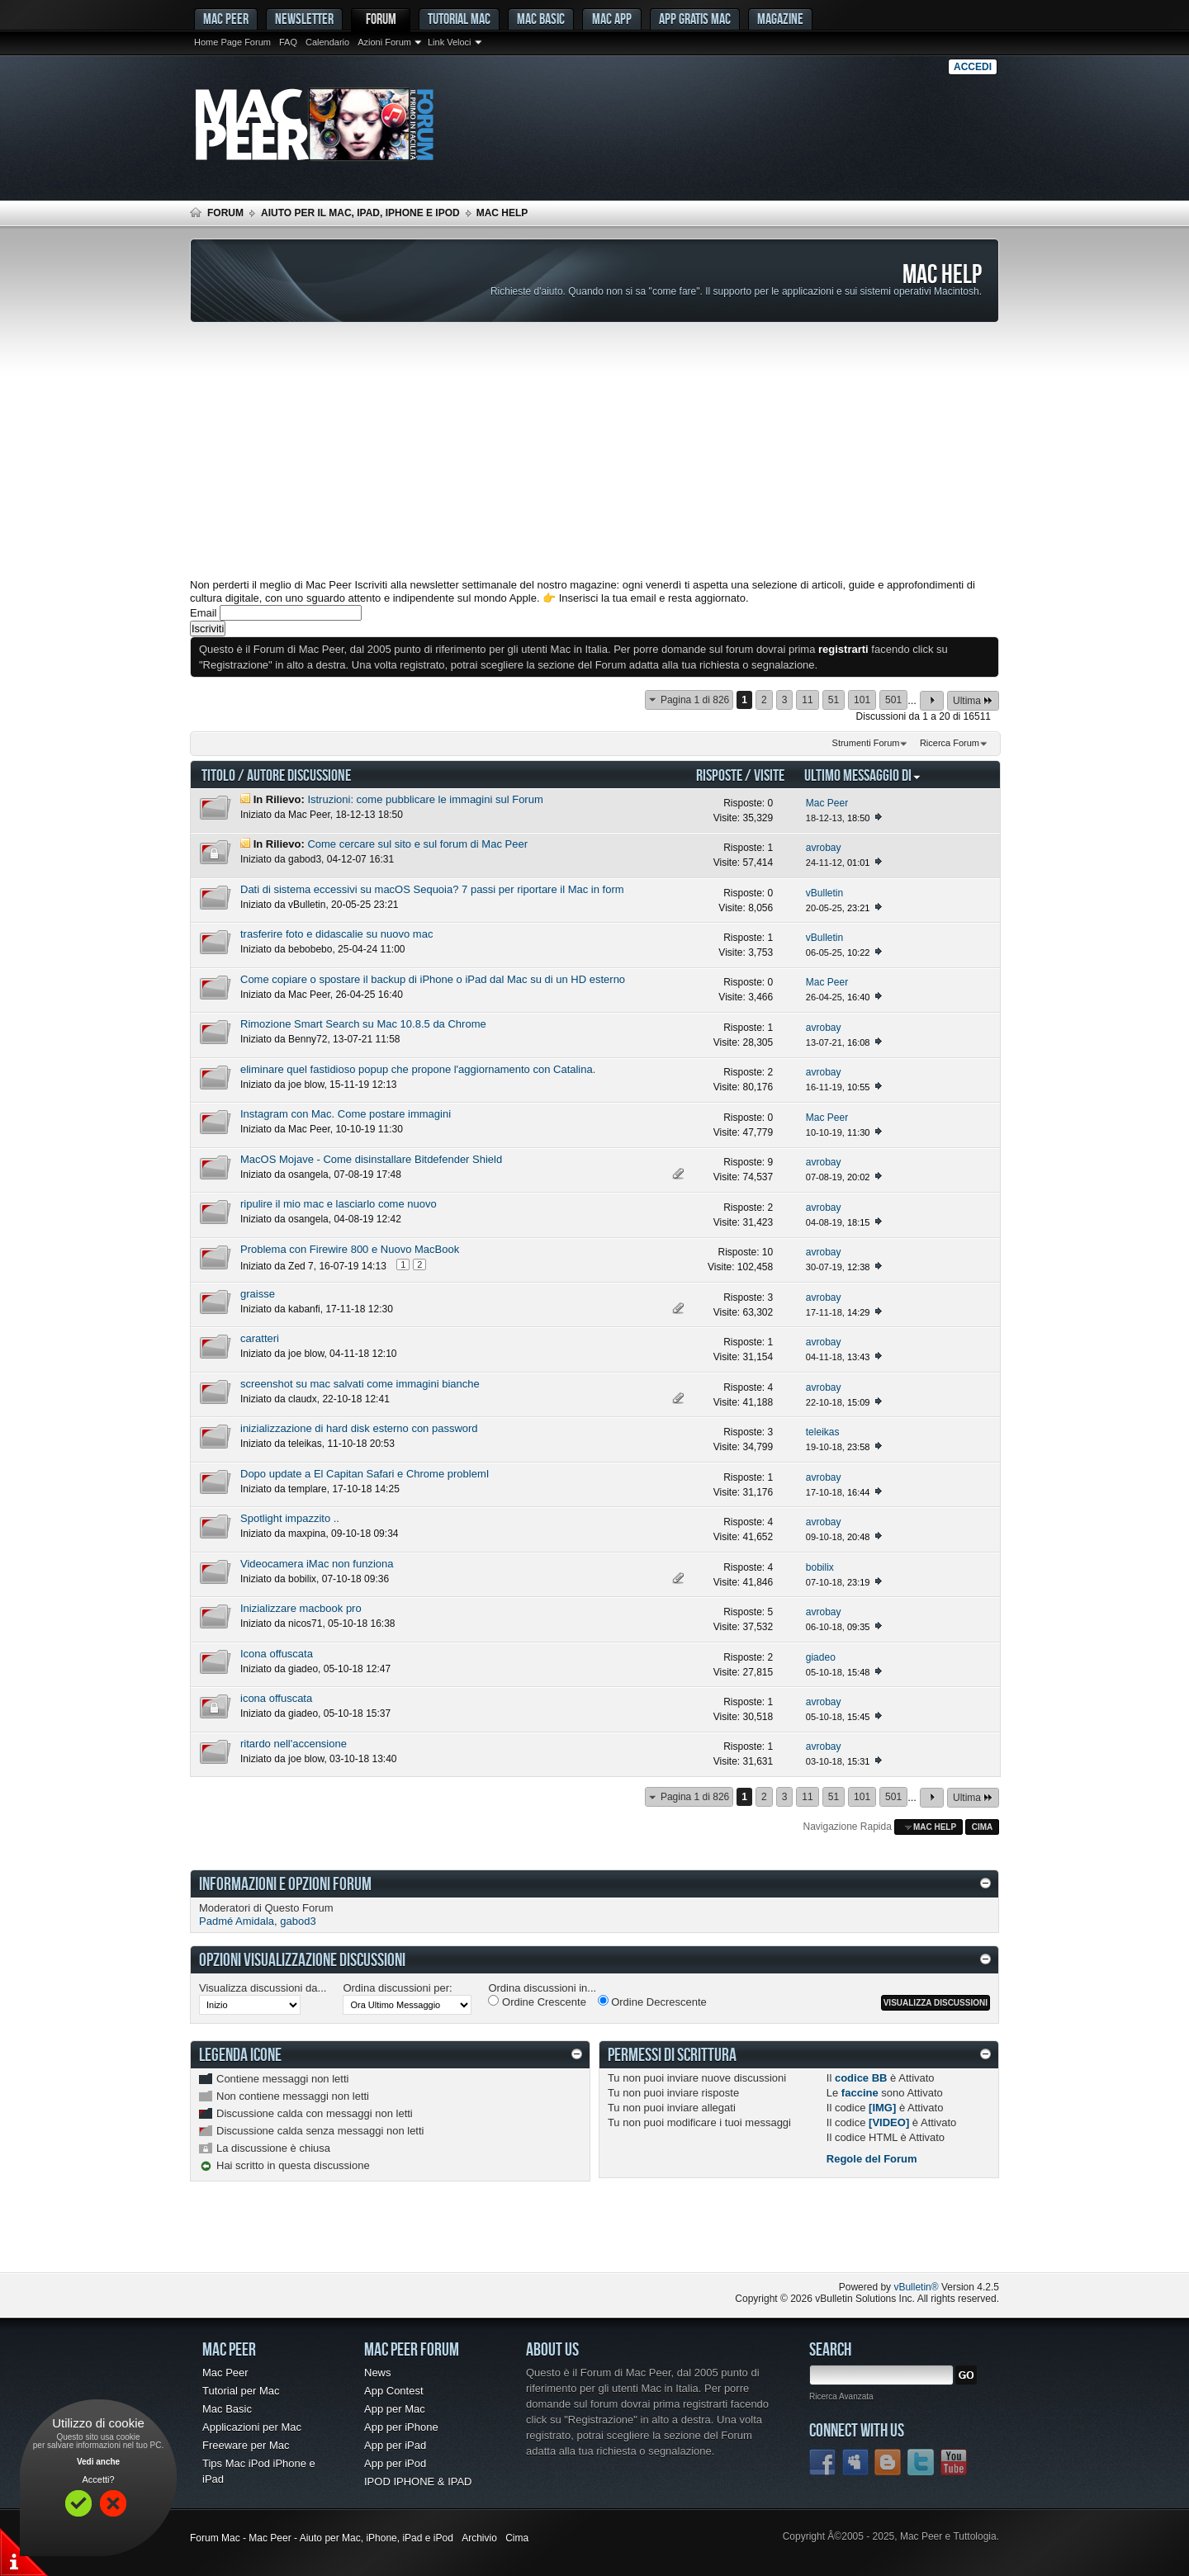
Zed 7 (301, 1266)
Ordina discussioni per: (397, 1988)
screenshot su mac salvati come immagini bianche (360, 1384)
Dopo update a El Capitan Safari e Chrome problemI (364, 1474)
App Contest (394, 2391)
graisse (257, 1294)
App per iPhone (401, 2427)
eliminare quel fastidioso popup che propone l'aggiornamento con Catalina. (417, 1069)
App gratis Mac (695, 18)
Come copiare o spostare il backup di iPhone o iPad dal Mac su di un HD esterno (432, 979)
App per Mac (394, 2409)
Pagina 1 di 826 (695, 700)
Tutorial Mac (459, 18)
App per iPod (395, 2463)
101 (862, 700)
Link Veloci (449, 42)
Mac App (612, 18)
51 (833, 700)
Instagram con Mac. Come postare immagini (345, 1114)
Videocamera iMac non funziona (317, 1563)
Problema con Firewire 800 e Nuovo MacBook (349, 1249)
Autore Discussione (299, 774)
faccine (860, 2093)
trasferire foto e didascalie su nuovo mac (336, 934)
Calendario (327, 42)
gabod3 (304, 859)
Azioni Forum (384, 42)
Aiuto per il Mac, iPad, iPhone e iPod (360, 213)
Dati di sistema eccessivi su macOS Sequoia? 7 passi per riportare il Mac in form (432, 889)
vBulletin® (915, 2287)
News (377, 2372)
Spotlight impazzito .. (289, 1518)
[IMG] (882, 2107)
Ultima (973, 700)
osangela (308, 1174)
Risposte (719, 774)
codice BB (861, 2078)
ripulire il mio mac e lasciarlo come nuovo (338, 1204)
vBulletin (306, 904)
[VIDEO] (889, 2122)
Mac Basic (541, 18)
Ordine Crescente (537, 2001)
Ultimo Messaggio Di (862, 774)
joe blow (306, 1084)
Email (203, 613)
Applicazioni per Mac (251, 2427)
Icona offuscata (276, 1653)
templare (307, 1489)
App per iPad (395, 2445)
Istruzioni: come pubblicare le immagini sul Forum (424, 799)
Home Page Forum (232, 42)
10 (767, 1252)
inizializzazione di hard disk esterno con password (359, 1428)
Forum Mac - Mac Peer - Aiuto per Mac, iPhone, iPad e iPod (321, 2538)
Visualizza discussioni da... (262, 1988)
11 (807, 700)
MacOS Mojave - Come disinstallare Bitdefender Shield (371, 1159)
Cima (982, 1827)
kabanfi (304, 1309)
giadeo (303, 1669)
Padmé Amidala (236, 1921)
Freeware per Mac (245, 2445)
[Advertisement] (594, 450)
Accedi (973, 67)
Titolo (218, 774)
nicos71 (305, 1623)
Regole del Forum (872, 2159)
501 (893, 700)
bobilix (302, 1579)
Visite (769, 774)
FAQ (288, 42)
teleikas (305, 1443)
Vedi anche (98, 2461)
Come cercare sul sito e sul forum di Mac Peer (417, 844)
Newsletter (304, 18)
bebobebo (310, 949)
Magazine (780, 18)
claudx (302, 1399)
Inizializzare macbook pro (301, 1608)
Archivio (479, 2538)
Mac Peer (309, 814)
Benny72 (307, 1039)
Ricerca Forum (949, 743)
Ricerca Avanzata (841, 2396)
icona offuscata (276, 1698)
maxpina (306, 1533)
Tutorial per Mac (240, 2391)
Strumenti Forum (866, 743)
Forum (381, 18)
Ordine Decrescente (652, 2001)
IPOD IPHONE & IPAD (418, 2481)
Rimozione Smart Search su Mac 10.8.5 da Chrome (363, 1024)
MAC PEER (226, 18)
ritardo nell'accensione (293, 1743)
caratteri (259, 1338)
